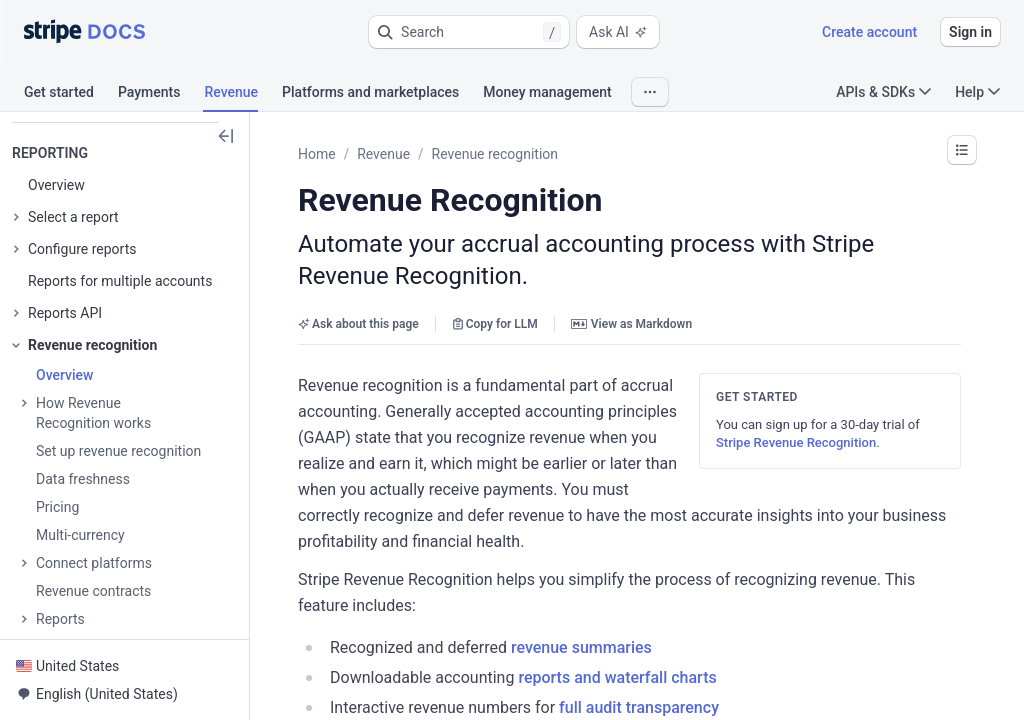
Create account (869, 32)
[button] (469, 32)
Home (317, 154)
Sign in (970, 32)
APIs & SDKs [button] (883, 92)
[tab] (71, 95)
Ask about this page (358, 324)
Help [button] (977, 92)
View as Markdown (631, 324)
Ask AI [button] (618, 32)
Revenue (383, 154)
